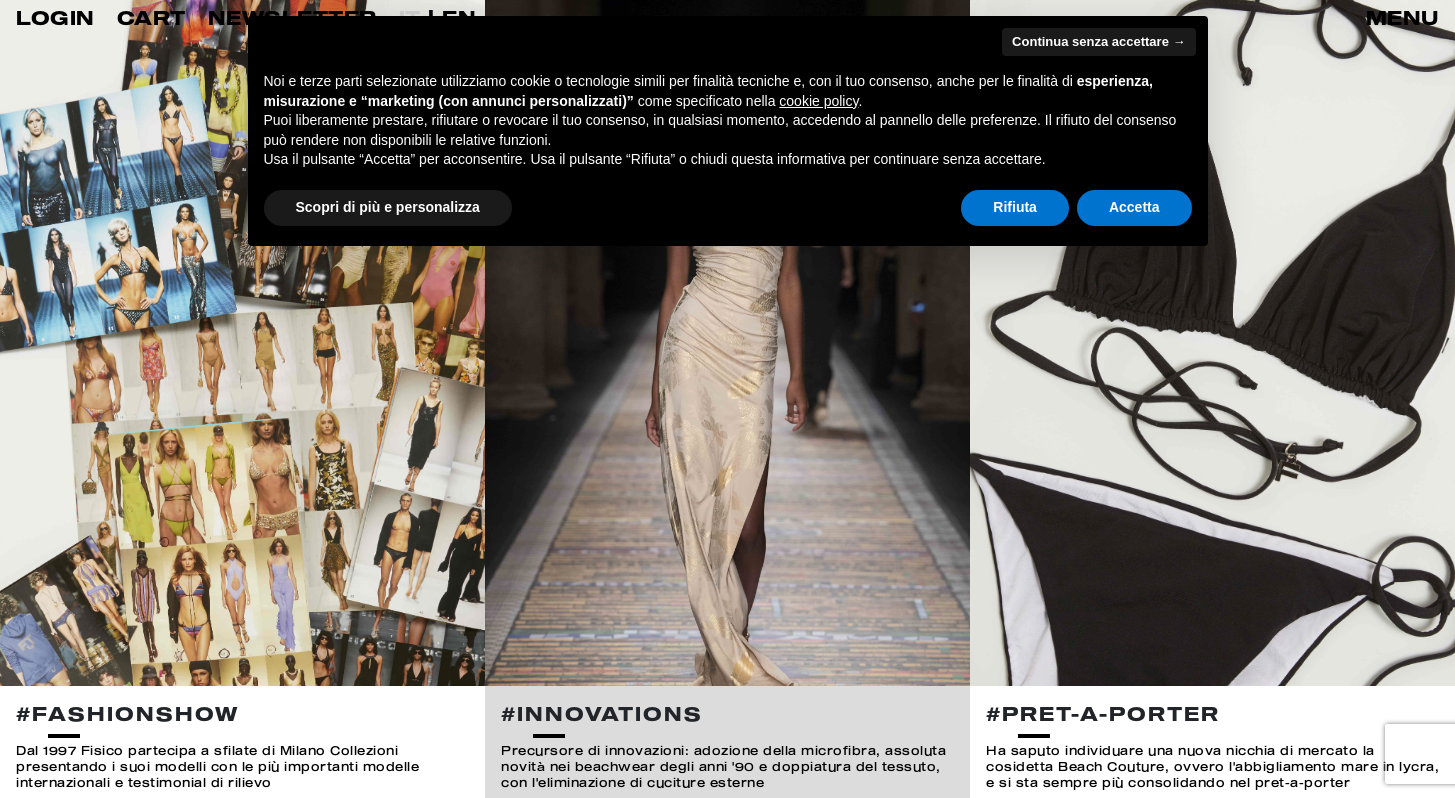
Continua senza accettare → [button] (1098, 41)
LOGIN (55, 17)
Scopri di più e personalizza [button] (388, 207)
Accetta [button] (1134, 207)
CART (151, 17)
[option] (242, 399)
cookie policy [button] (818, 101)
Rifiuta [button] (1015, 207)
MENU (1402, 17)
